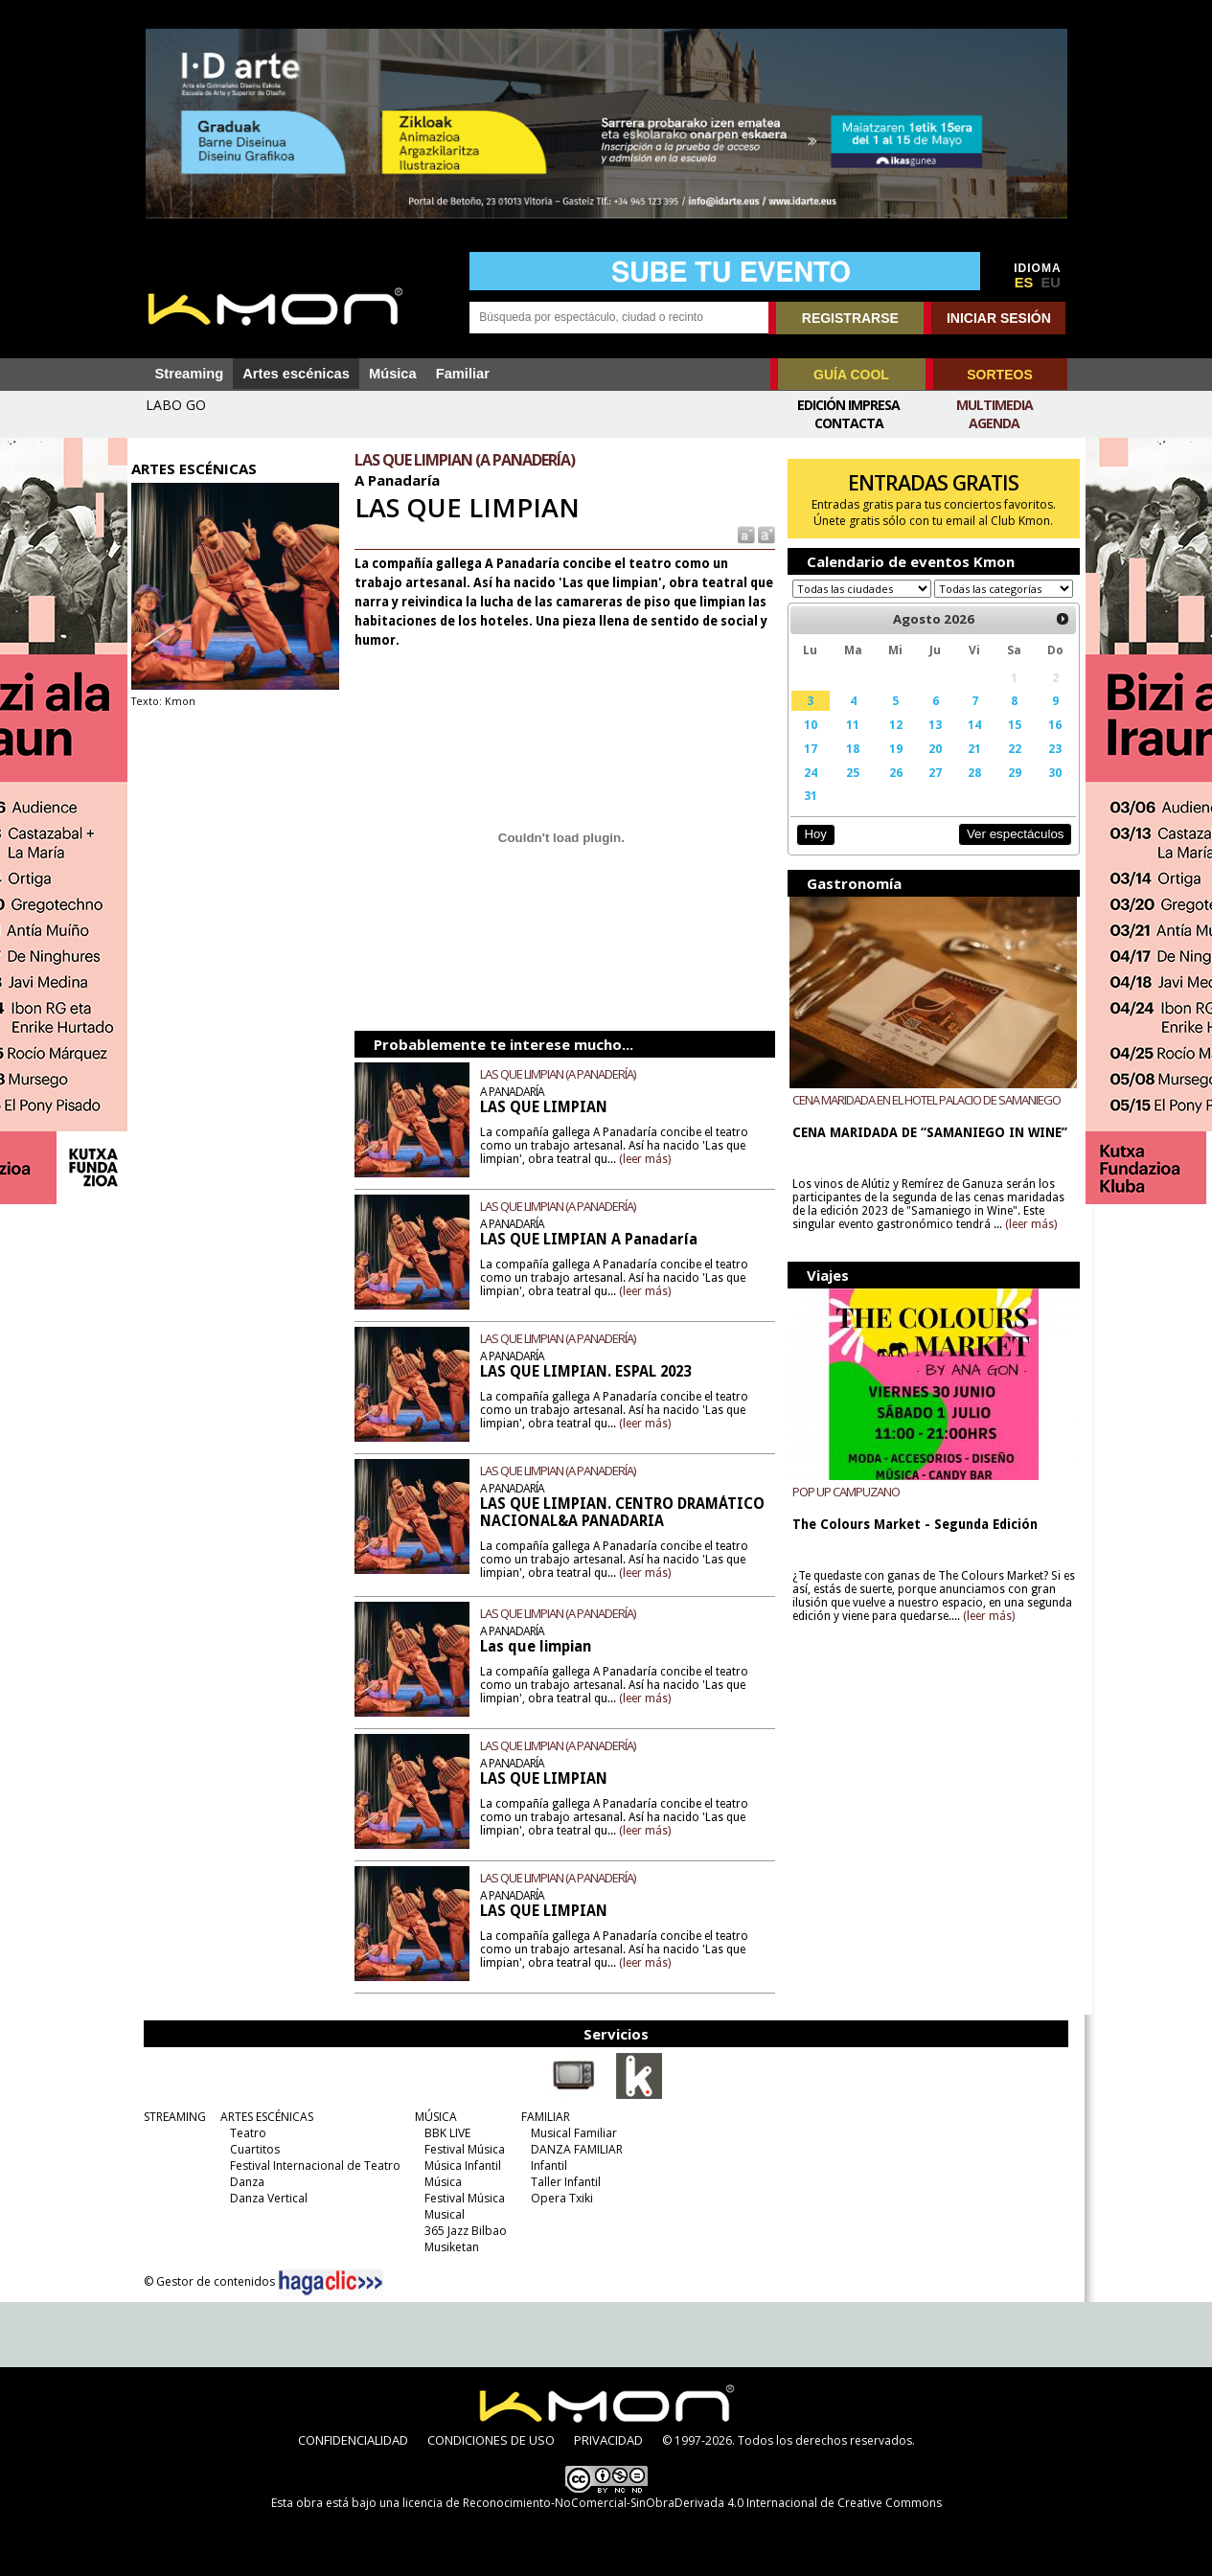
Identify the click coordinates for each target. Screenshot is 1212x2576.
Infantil (545, 2165)
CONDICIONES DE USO (491, 2440)
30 (1047, 790)
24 (806, 790)
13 (929, 742)
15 (1007, 742)
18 (849, 766)
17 (806, 766)
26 (890, 790)
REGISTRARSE (850, 318)
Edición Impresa (848, 405)
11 (849, 742)
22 (1007, 766)
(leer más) (649, 1159)
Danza (243, 2182)
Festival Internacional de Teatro (311, 2165)
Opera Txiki (558, 2198)
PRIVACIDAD (608, 2440)
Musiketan (448, 2247)
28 (967, 790)
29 (1007, 790)
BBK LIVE (444, 2133)
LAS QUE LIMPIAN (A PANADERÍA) (562, 1074)
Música (393, 373)
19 (890, 766)
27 (929, 790)
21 (967, 766)
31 (806, 813)
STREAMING (171, 2117)
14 (967, 742)
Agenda (994, 423)
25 (849, 790)
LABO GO (176, 405)
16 (1047, 742)
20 (929, 766)
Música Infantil (459, 2165)
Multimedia (994, 405)
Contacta (848, 423)
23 (1047, 766)
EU (1051, 282)
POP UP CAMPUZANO (842, 1508)
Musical (441, 2214)
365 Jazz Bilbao (462, 2231)
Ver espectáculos (1007, 852)
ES (1024, 282)
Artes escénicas (296, 373)
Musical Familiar (570, 2133)
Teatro (244, 2133)
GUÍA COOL (851, 374)
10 (806, 742)
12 (890, 742)
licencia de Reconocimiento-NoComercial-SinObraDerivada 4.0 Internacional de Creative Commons (672, 2503)
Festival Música (461, 2149)
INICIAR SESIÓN (999, 318)
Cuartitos (251, 2149)
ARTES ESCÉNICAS (263, 2117)
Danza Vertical (265, 2198)
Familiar (463, 373)
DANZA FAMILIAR (573, 2149)
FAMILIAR (541, 2117)
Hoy (812, 852)
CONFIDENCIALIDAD (353, 2440)
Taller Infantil (562, 2182)
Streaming (189, 373)
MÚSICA (432, 2117)
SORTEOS (999, 374)
